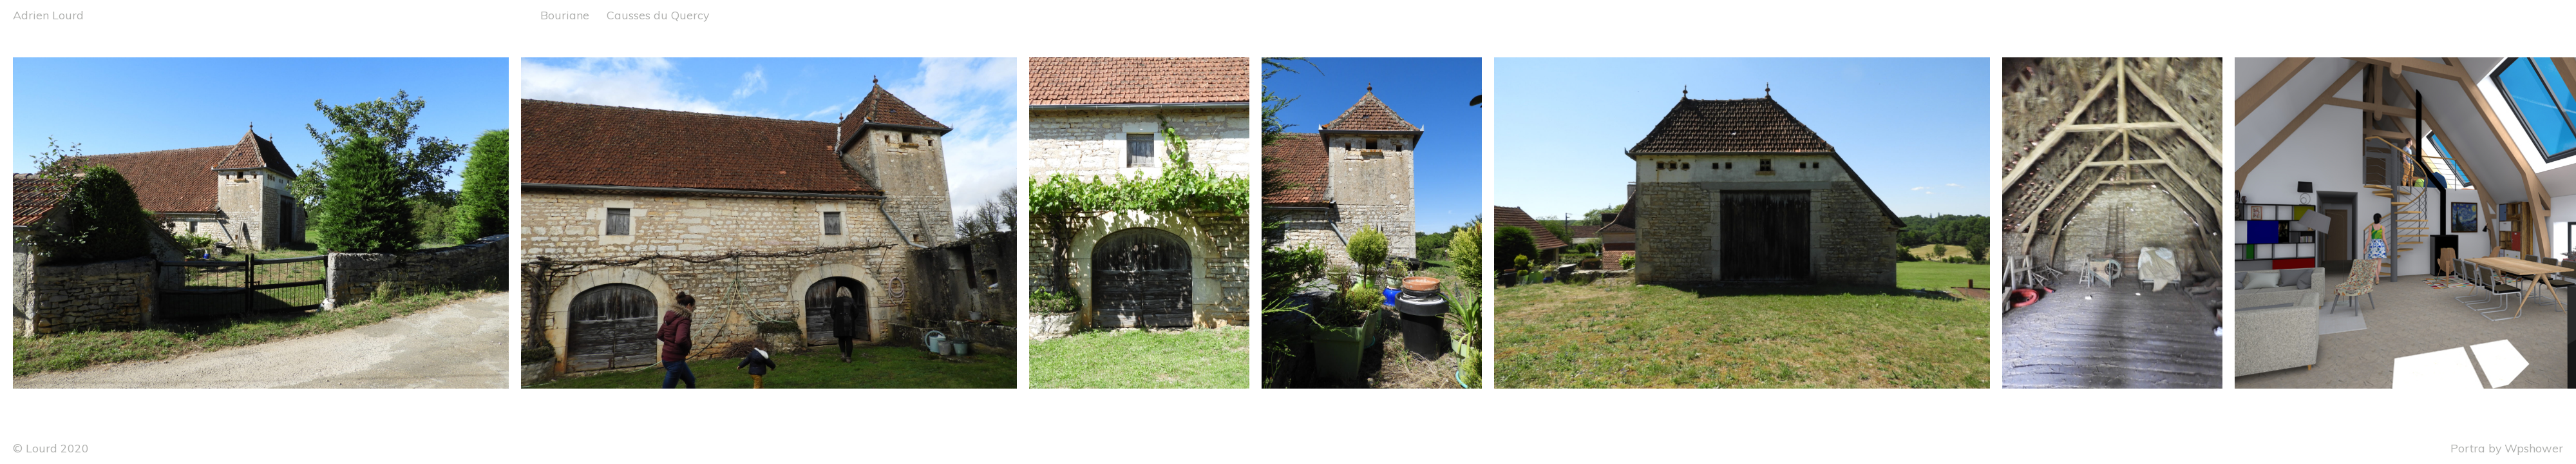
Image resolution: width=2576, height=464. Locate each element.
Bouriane (564, 15)
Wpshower (2534, 448)
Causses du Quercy (658, 15)
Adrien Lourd (48, 15)
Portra (2467, 448)
